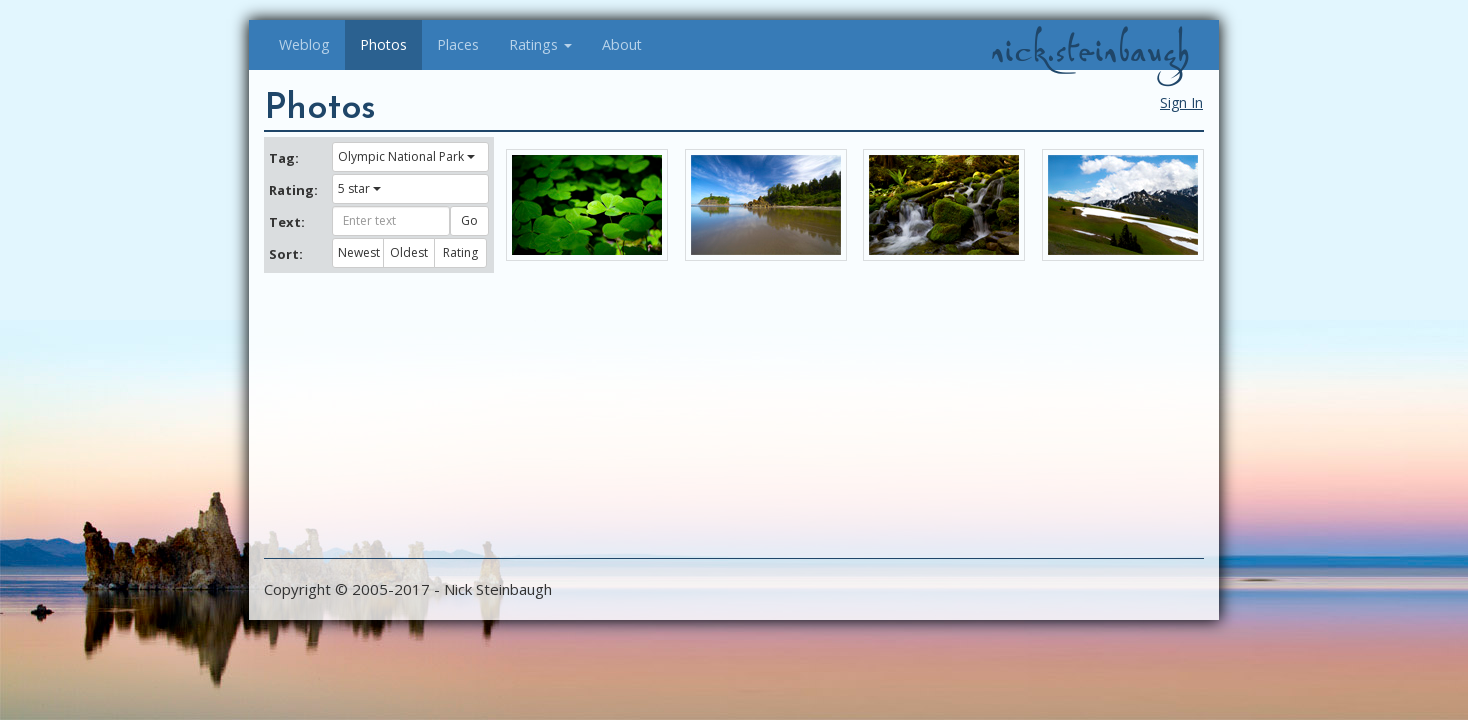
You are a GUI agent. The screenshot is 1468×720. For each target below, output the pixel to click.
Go (469, 220)
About (622, 44)
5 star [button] (359, 188)
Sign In (1181, 102)
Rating (460, 252)
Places (458, 44)
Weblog (304, 44)
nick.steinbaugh (1090, 51)
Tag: (284, 158)
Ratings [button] (540, 44)
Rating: (293, 190)
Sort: (286, 254)
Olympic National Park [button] (406, 156)
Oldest (409, 252)
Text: (287, 222)
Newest (359, 252)
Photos (383, 44)
